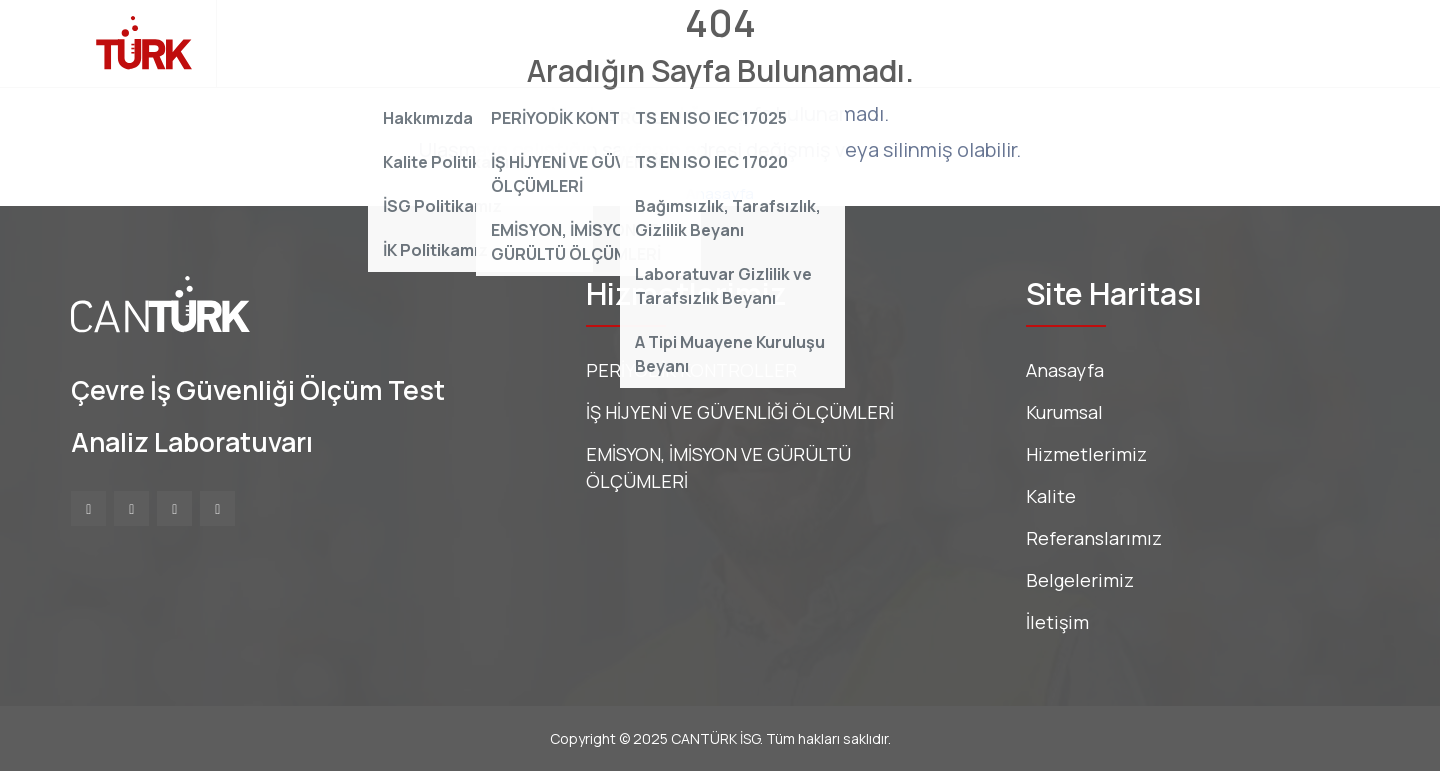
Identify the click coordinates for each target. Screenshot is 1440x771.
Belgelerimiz (927, 43)
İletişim (1038, 43)
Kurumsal (422, 43)
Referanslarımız (779, 43)
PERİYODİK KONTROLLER (691, 370)
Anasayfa (312, 43)
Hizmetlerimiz (548, 43)
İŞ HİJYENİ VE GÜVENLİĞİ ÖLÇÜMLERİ (740, 412)
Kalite (659, 43)
